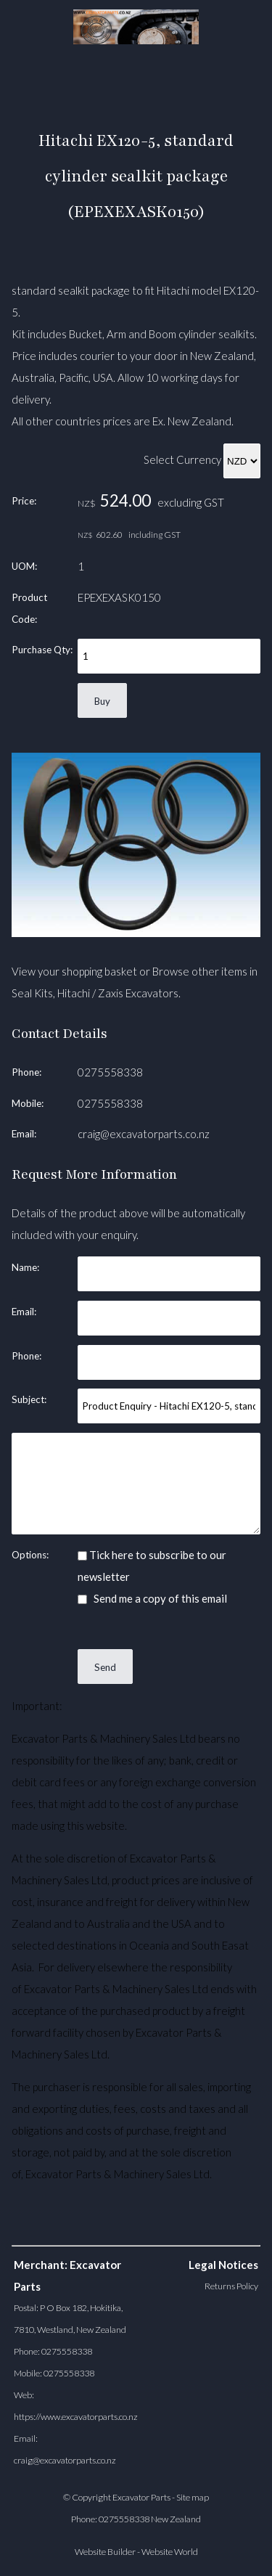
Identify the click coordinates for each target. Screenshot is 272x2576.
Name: (25, 1267)
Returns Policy (231, 2286)
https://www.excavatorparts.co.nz (76, 2416)
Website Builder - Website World (136, 2551)
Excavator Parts (141, 2497)
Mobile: (28, 1103)
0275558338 (110, 1072)
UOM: (24, 566)
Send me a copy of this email (152, 1598)
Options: (30, 1555)
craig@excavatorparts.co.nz (144, 1133)
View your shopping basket (74, 971)
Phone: (26, 1072)
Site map (192, 2497)
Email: (24, 1134)
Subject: (29, 1399)
